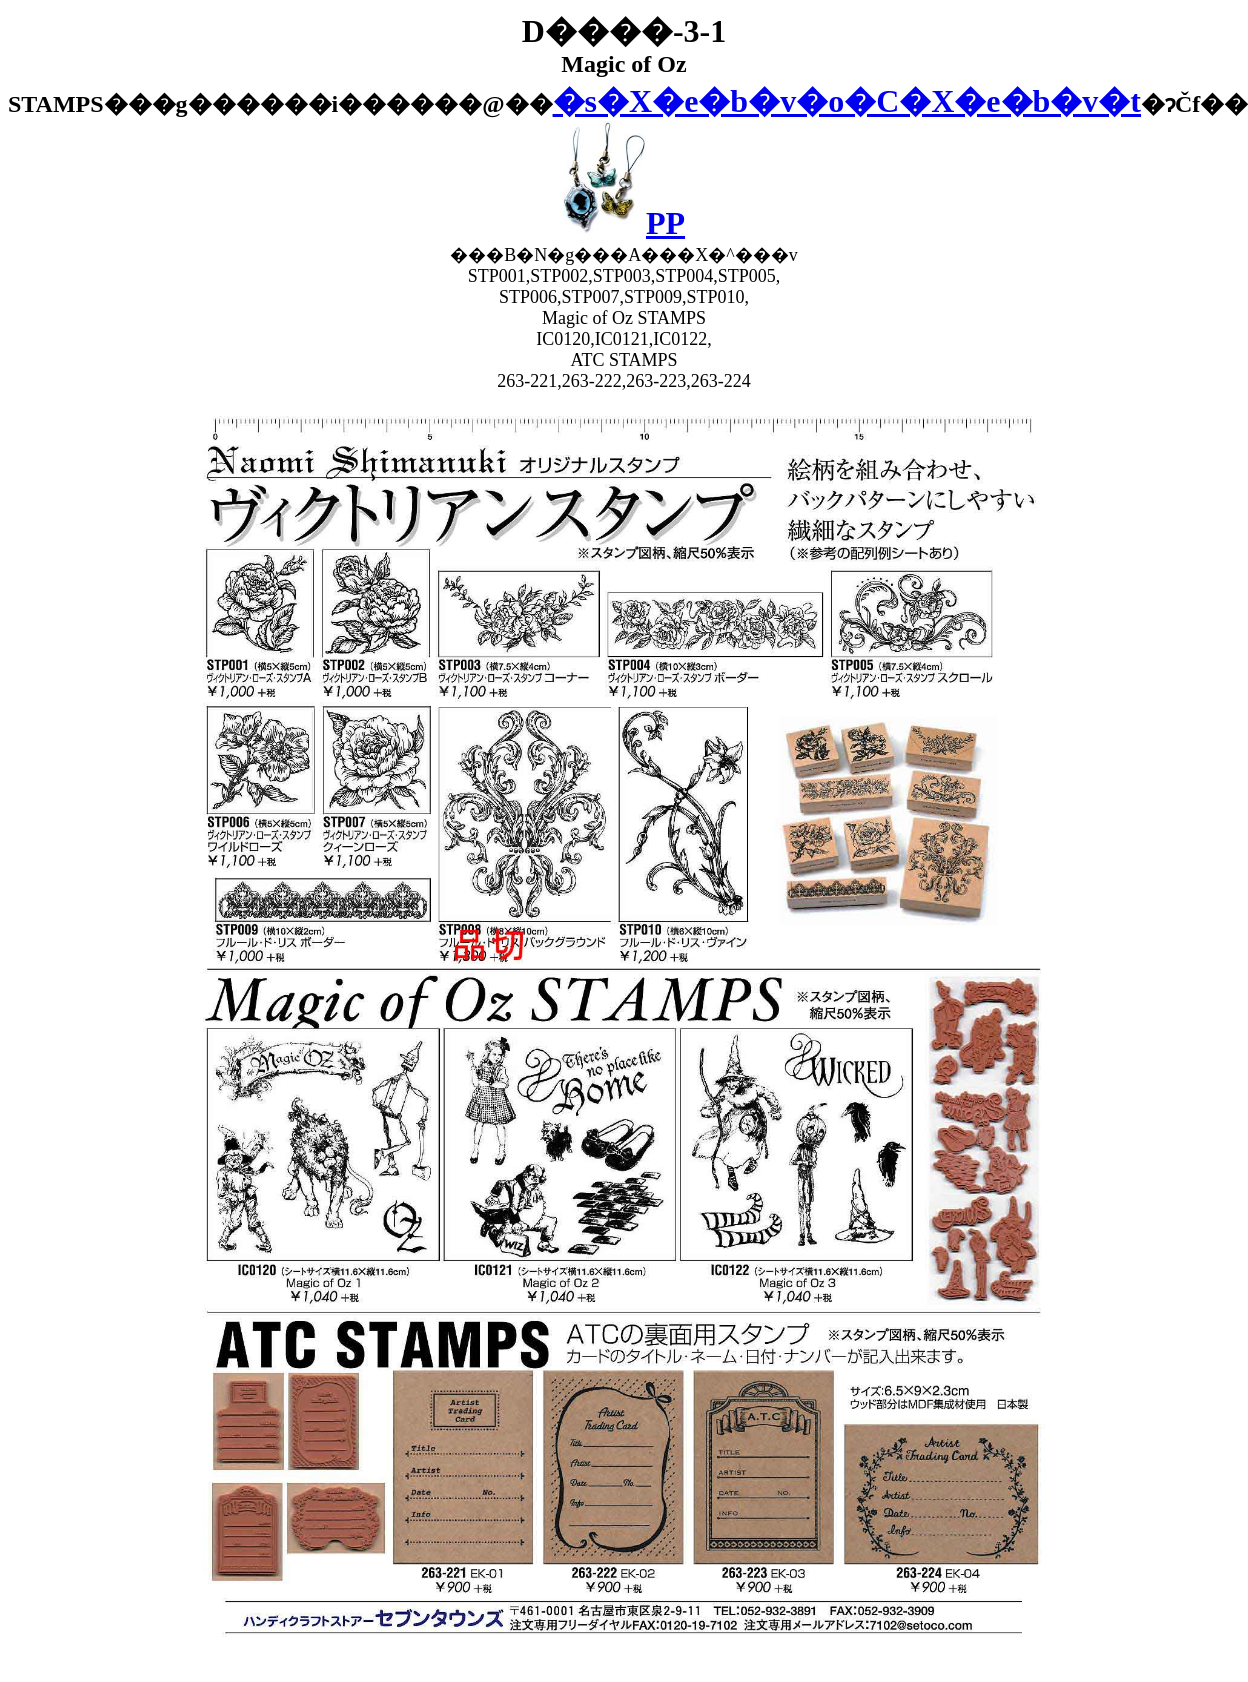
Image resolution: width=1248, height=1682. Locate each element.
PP (624, 223)
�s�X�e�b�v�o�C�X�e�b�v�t (847, 101)
